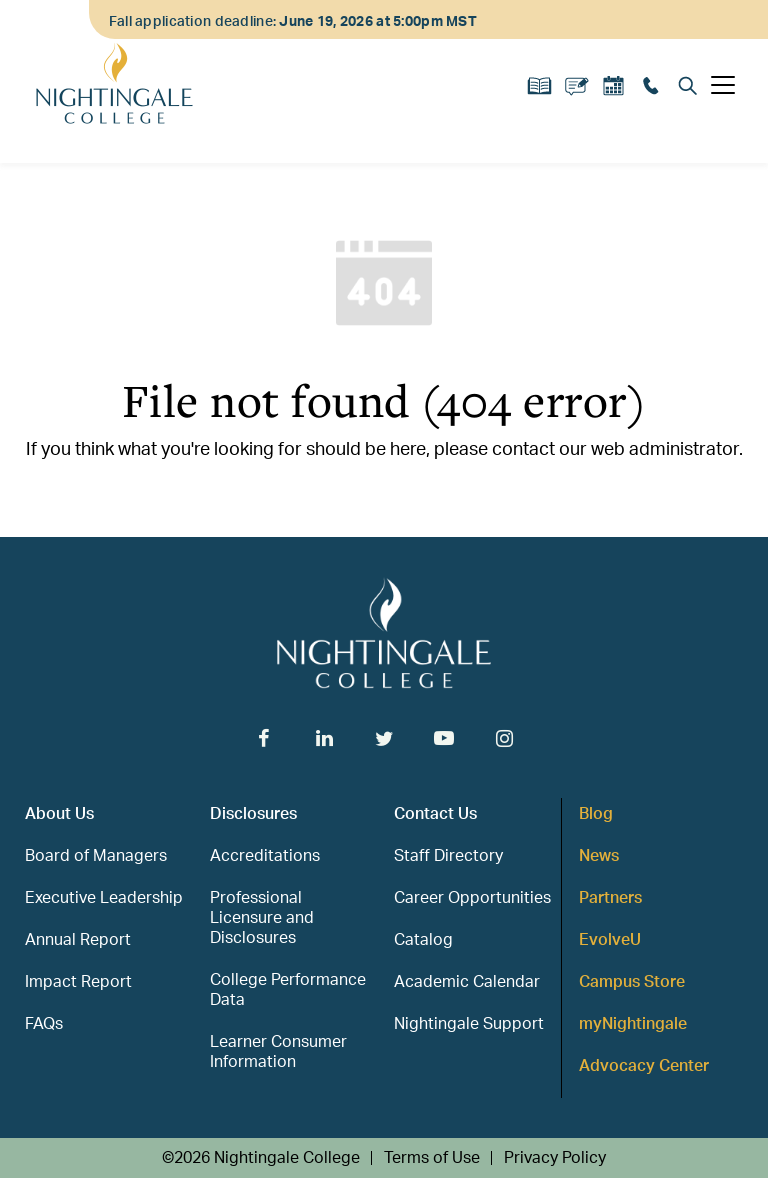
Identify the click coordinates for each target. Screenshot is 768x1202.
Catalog (423, 940)
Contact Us (435, 814)
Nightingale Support (469, 1024)
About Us (59, 814)
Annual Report (78, 940)
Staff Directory (448, 856)
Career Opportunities (472, 898)
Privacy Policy (555, 1158)
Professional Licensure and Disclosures (262, 918)
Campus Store (632, 982)
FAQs (44, 1024)
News (599, 856)
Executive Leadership (104, 898)
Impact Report (78, 982)
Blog (596, 814)
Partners (610, 898)
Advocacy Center (644, 1066)
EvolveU (610, 940)
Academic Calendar (467, 982)
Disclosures (253, 814)
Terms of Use (432, 1158)
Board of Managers (96, 856)
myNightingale (633, 1024)
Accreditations (265, 856)
